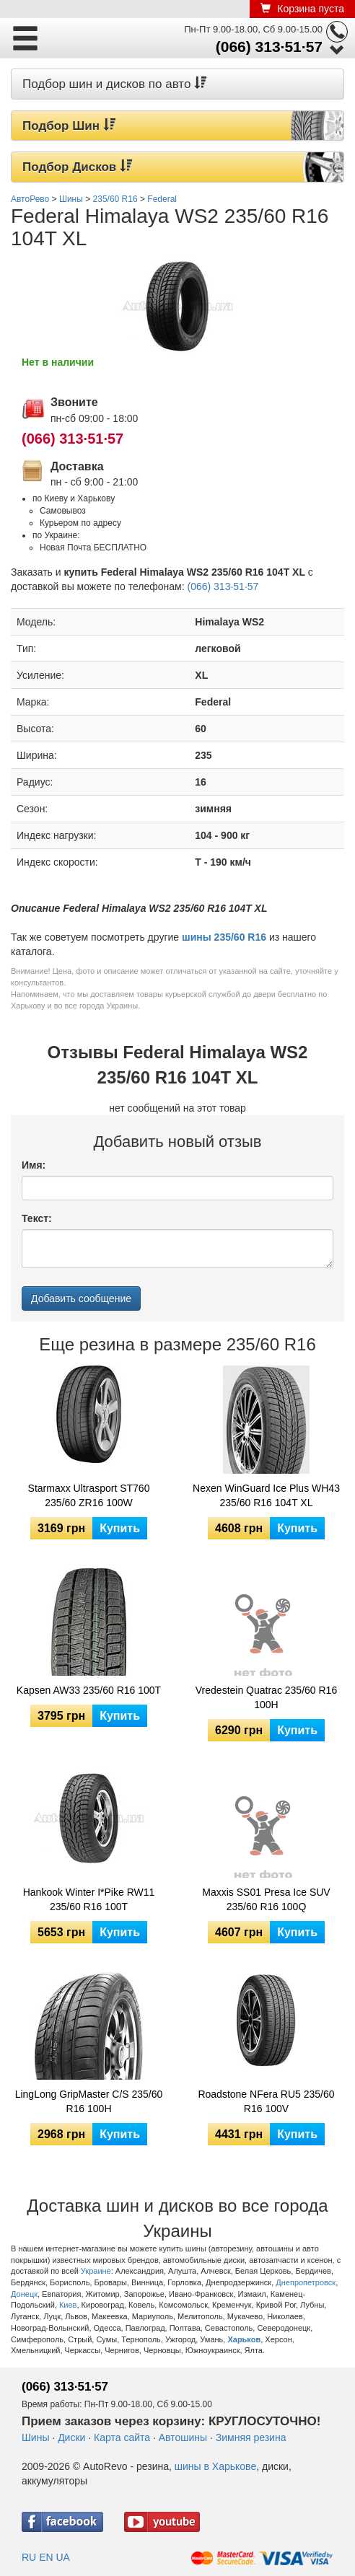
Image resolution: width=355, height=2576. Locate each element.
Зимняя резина (251, 2437)
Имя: (33, 1165)
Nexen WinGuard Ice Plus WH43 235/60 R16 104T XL (266, 1495)
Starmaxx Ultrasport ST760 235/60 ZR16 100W (89, 1495)
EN (46, 2557)
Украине (96, 2271)
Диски (71, 2437)
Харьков (243, 2339)
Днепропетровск (306, 2282)
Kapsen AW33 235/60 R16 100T (89, 1690)
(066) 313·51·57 (269, 46)
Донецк (24, 2294)
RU (29, 2557)
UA (62, 2557)
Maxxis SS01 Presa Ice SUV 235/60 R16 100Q (266, 1899)
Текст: (37, 1218)
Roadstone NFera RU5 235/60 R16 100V (266, 2101)
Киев (68, 2304)
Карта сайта (122, 2437)
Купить (120, 1528)
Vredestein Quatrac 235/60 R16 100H (266, 1697)
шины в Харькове (215, 2466)
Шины (35, 2437)
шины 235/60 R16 (224, 937)
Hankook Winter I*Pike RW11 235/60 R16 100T (89, 1899)
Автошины (183, 2437)
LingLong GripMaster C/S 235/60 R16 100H (89, 2101)
